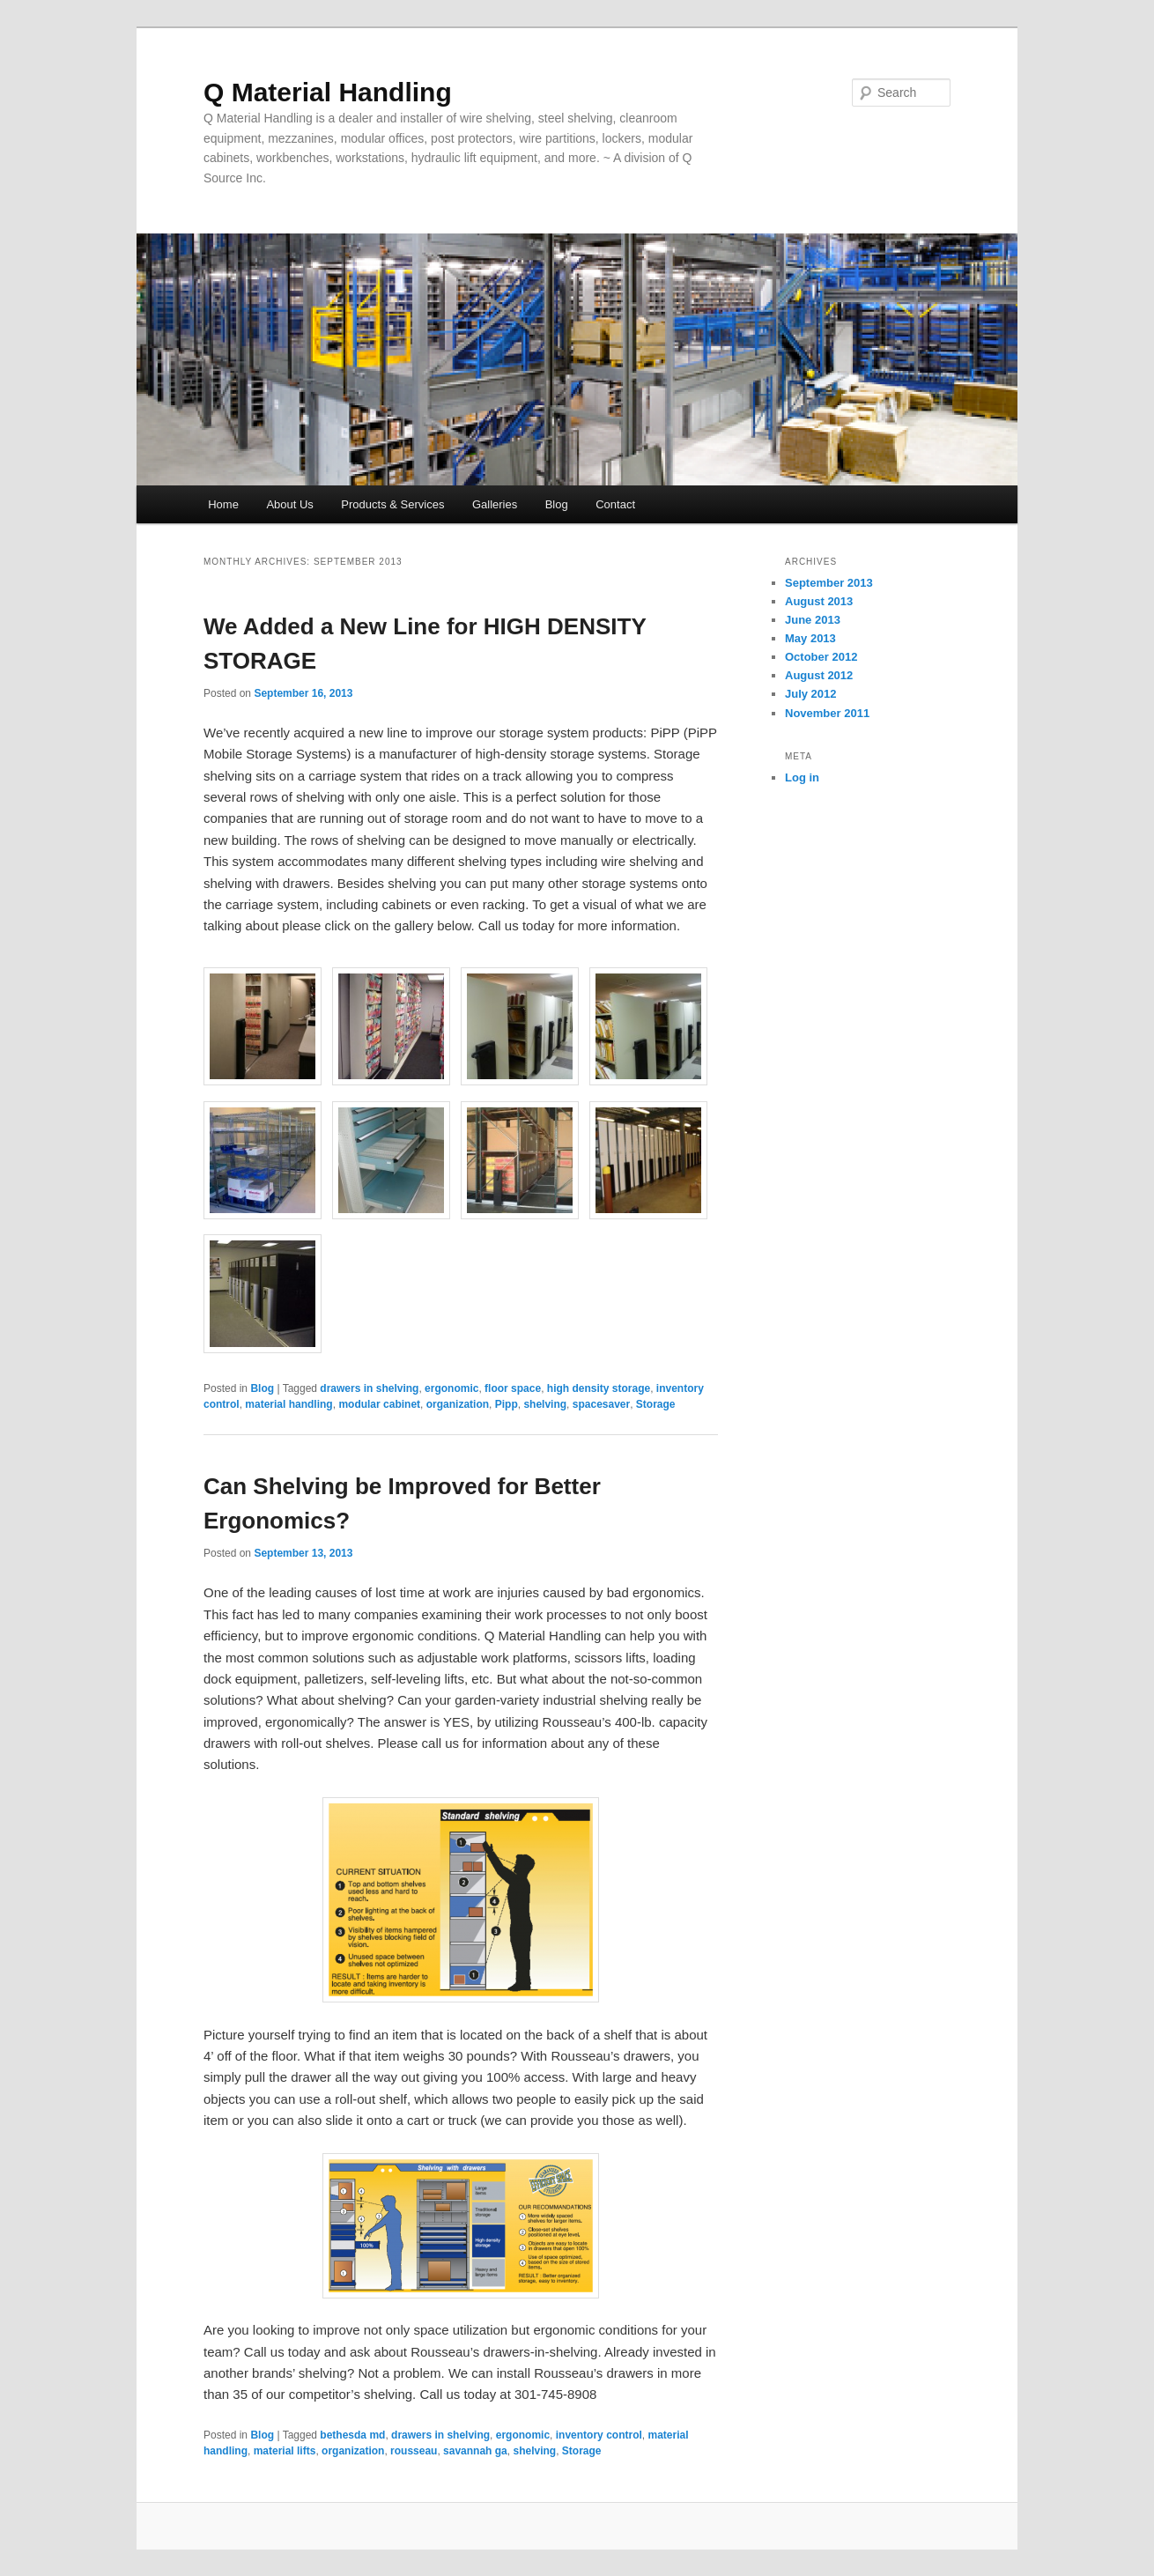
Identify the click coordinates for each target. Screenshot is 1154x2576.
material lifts (285, 2451)
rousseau (413, 2451)
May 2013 (810, 638)
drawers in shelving (369, 1388)
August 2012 (819, 675)
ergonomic (451, 1388)
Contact (615, 504)
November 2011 (827, 713)
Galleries (494, 504)
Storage (656, 1404)
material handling (288, 1404)
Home (223, 504)
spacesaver (601, 1404)
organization (457, 1404)
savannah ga (475, 2451)
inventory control (599, 2435)
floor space (513, 1388)
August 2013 (819, 601)
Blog (556, 504)
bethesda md (352, 2435)
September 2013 (829, 582)
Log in (802, 777)
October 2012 (821, 656)
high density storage (598, 1388)
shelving (544, 1404)
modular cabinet (379, 1404)
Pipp (506, 1404)
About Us (289, 504)
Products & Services (392, 504)
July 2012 (811, 693)
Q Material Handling (327, 92)
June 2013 (812, 619)
